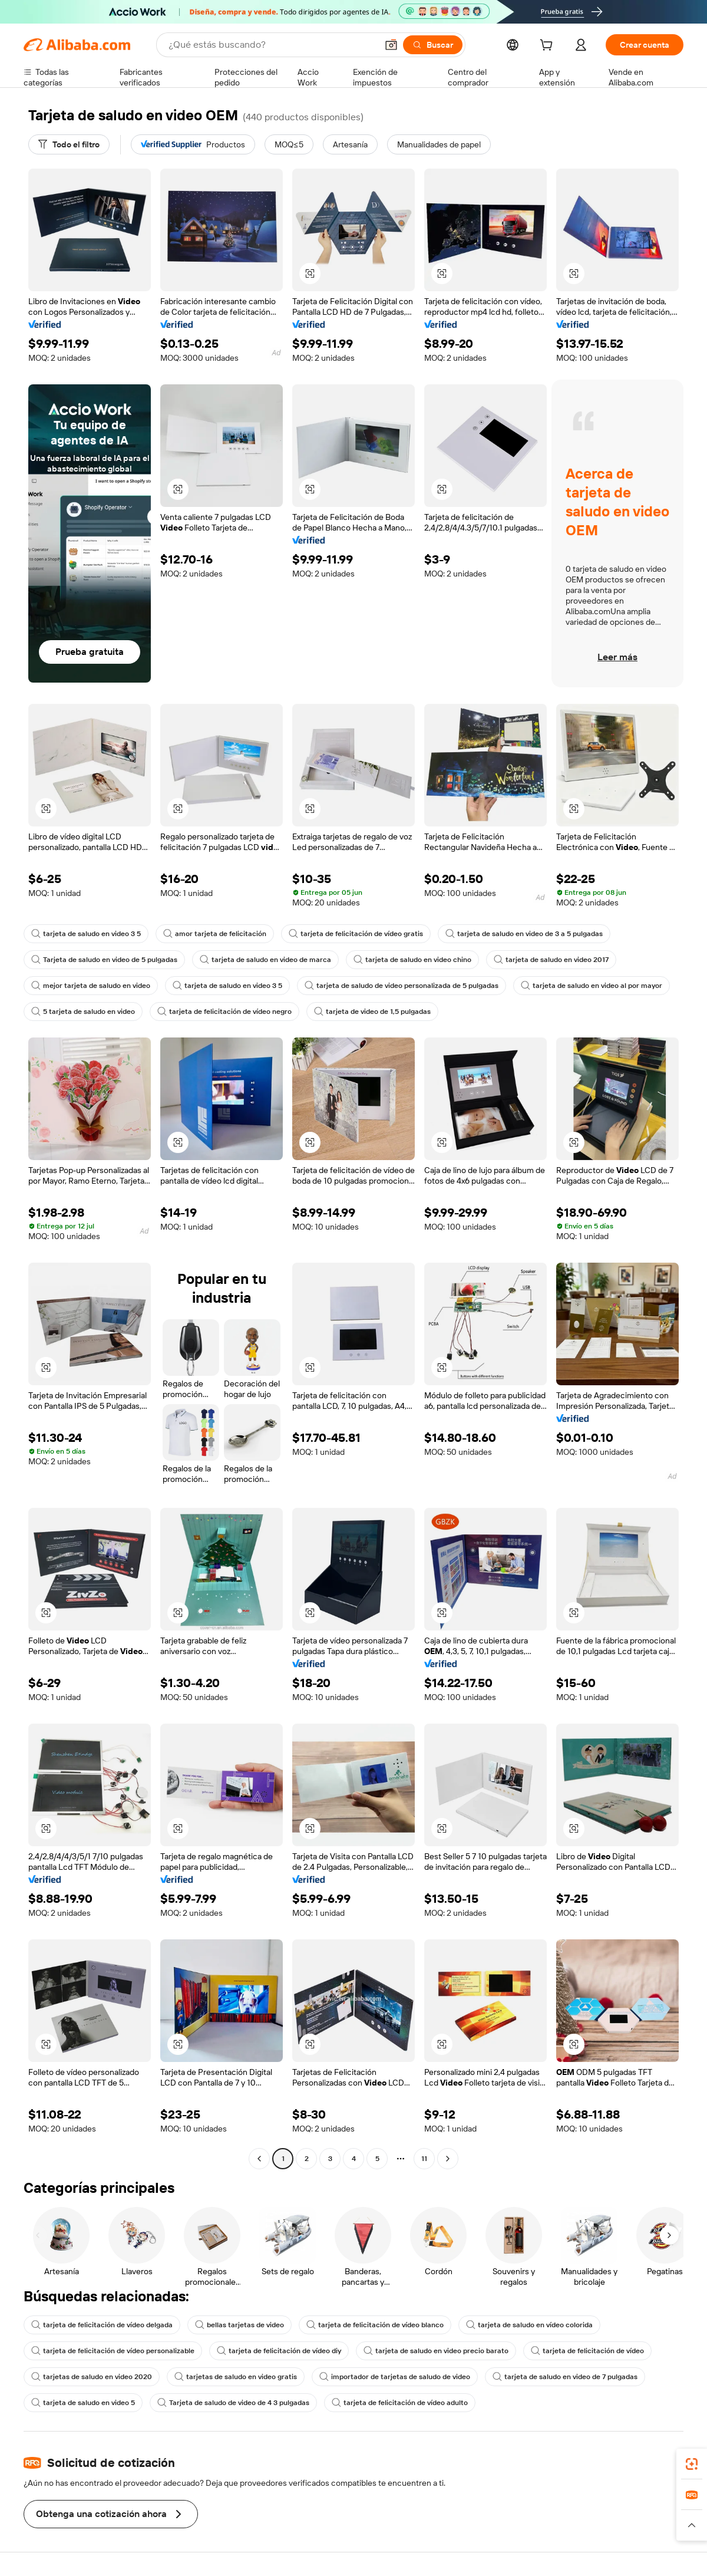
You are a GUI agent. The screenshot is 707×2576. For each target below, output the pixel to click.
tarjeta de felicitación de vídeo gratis (356, 933)
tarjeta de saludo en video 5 (83, 2402)
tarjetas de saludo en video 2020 (91, 2376)
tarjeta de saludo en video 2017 (551, 959)
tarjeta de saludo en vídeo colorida (529, 2325)
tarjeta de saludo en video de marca (265, 959)
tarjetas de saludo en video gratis (235, 2376)
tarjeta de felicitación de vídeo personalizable (112, 2351)
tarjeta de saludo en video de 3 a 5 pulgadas (524, 933)
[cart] (548, 46)
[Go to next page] (447, 2158)
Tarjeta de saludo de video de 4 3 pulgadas (233, 2402)
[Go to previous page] (259, 2158)
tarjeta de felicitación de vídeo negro (224, 1011)
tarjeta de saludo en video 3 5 (86, 933)
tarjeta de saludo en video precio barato (436, 2351)
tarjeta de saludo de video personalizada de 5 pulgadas (401, 985)
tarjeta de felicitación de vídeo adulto (400, 2402)
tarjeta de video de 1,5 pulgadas (372, 1011)
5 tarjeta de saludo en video (83, 1011)
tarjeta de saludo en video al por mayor (591, 985)
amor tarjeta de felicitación (214, 933)
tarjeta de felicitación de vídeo (587, 2351)
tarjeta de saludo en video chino (412, 959)
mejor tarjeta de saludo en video (90, 985)
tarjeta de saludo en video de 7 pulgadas (565, 2376)
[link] (691, 2464)
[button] (391, 45)
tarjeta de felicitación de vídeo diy (279, 2351)
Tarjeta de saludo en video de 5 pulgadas (104, 959)
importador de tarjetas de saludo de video (394, 2376)
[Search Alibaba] (272, 44)
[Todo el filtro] (69, 144)
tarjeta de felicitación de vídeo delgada (102, 2325)
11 (424, 2159)
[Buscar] (432, 44)
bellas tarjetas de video (239, 2325)
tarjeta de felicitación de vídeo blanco (375, 2325)
